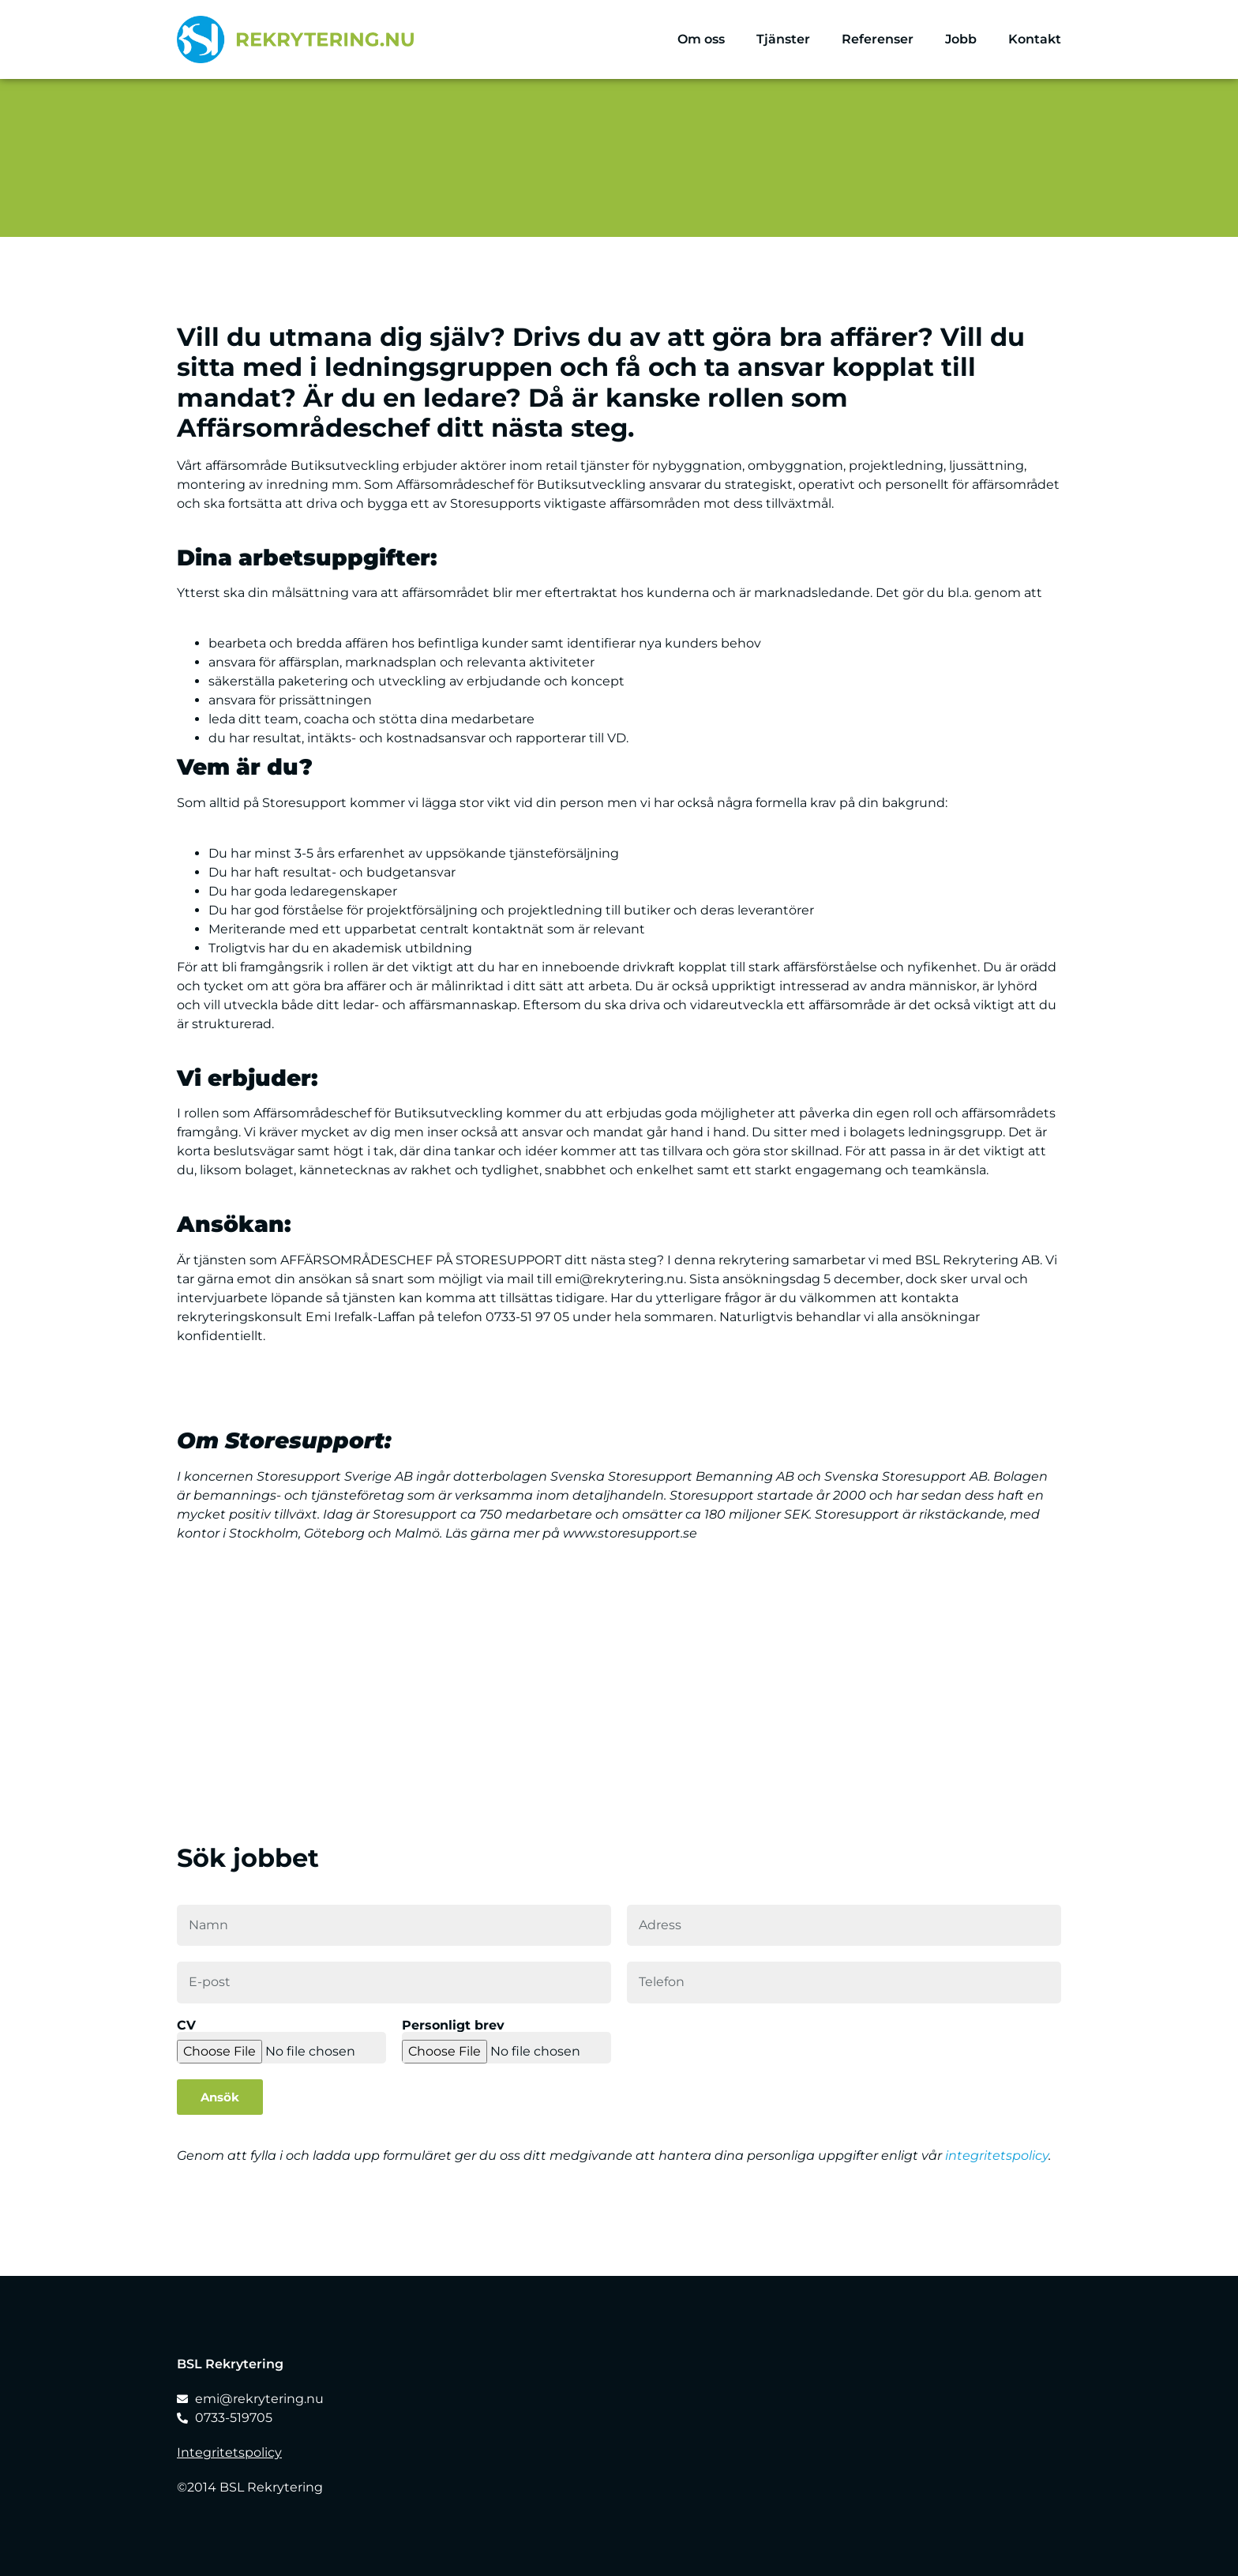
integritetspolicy (997, 2155)
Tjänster (783, 39)
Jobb (961, 39)
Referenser (877, 39)
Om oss (701, 39)
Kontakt (1034, 39)
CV (186, 2025)
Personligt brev (453, 2025)
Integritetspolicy (229, 2452)
